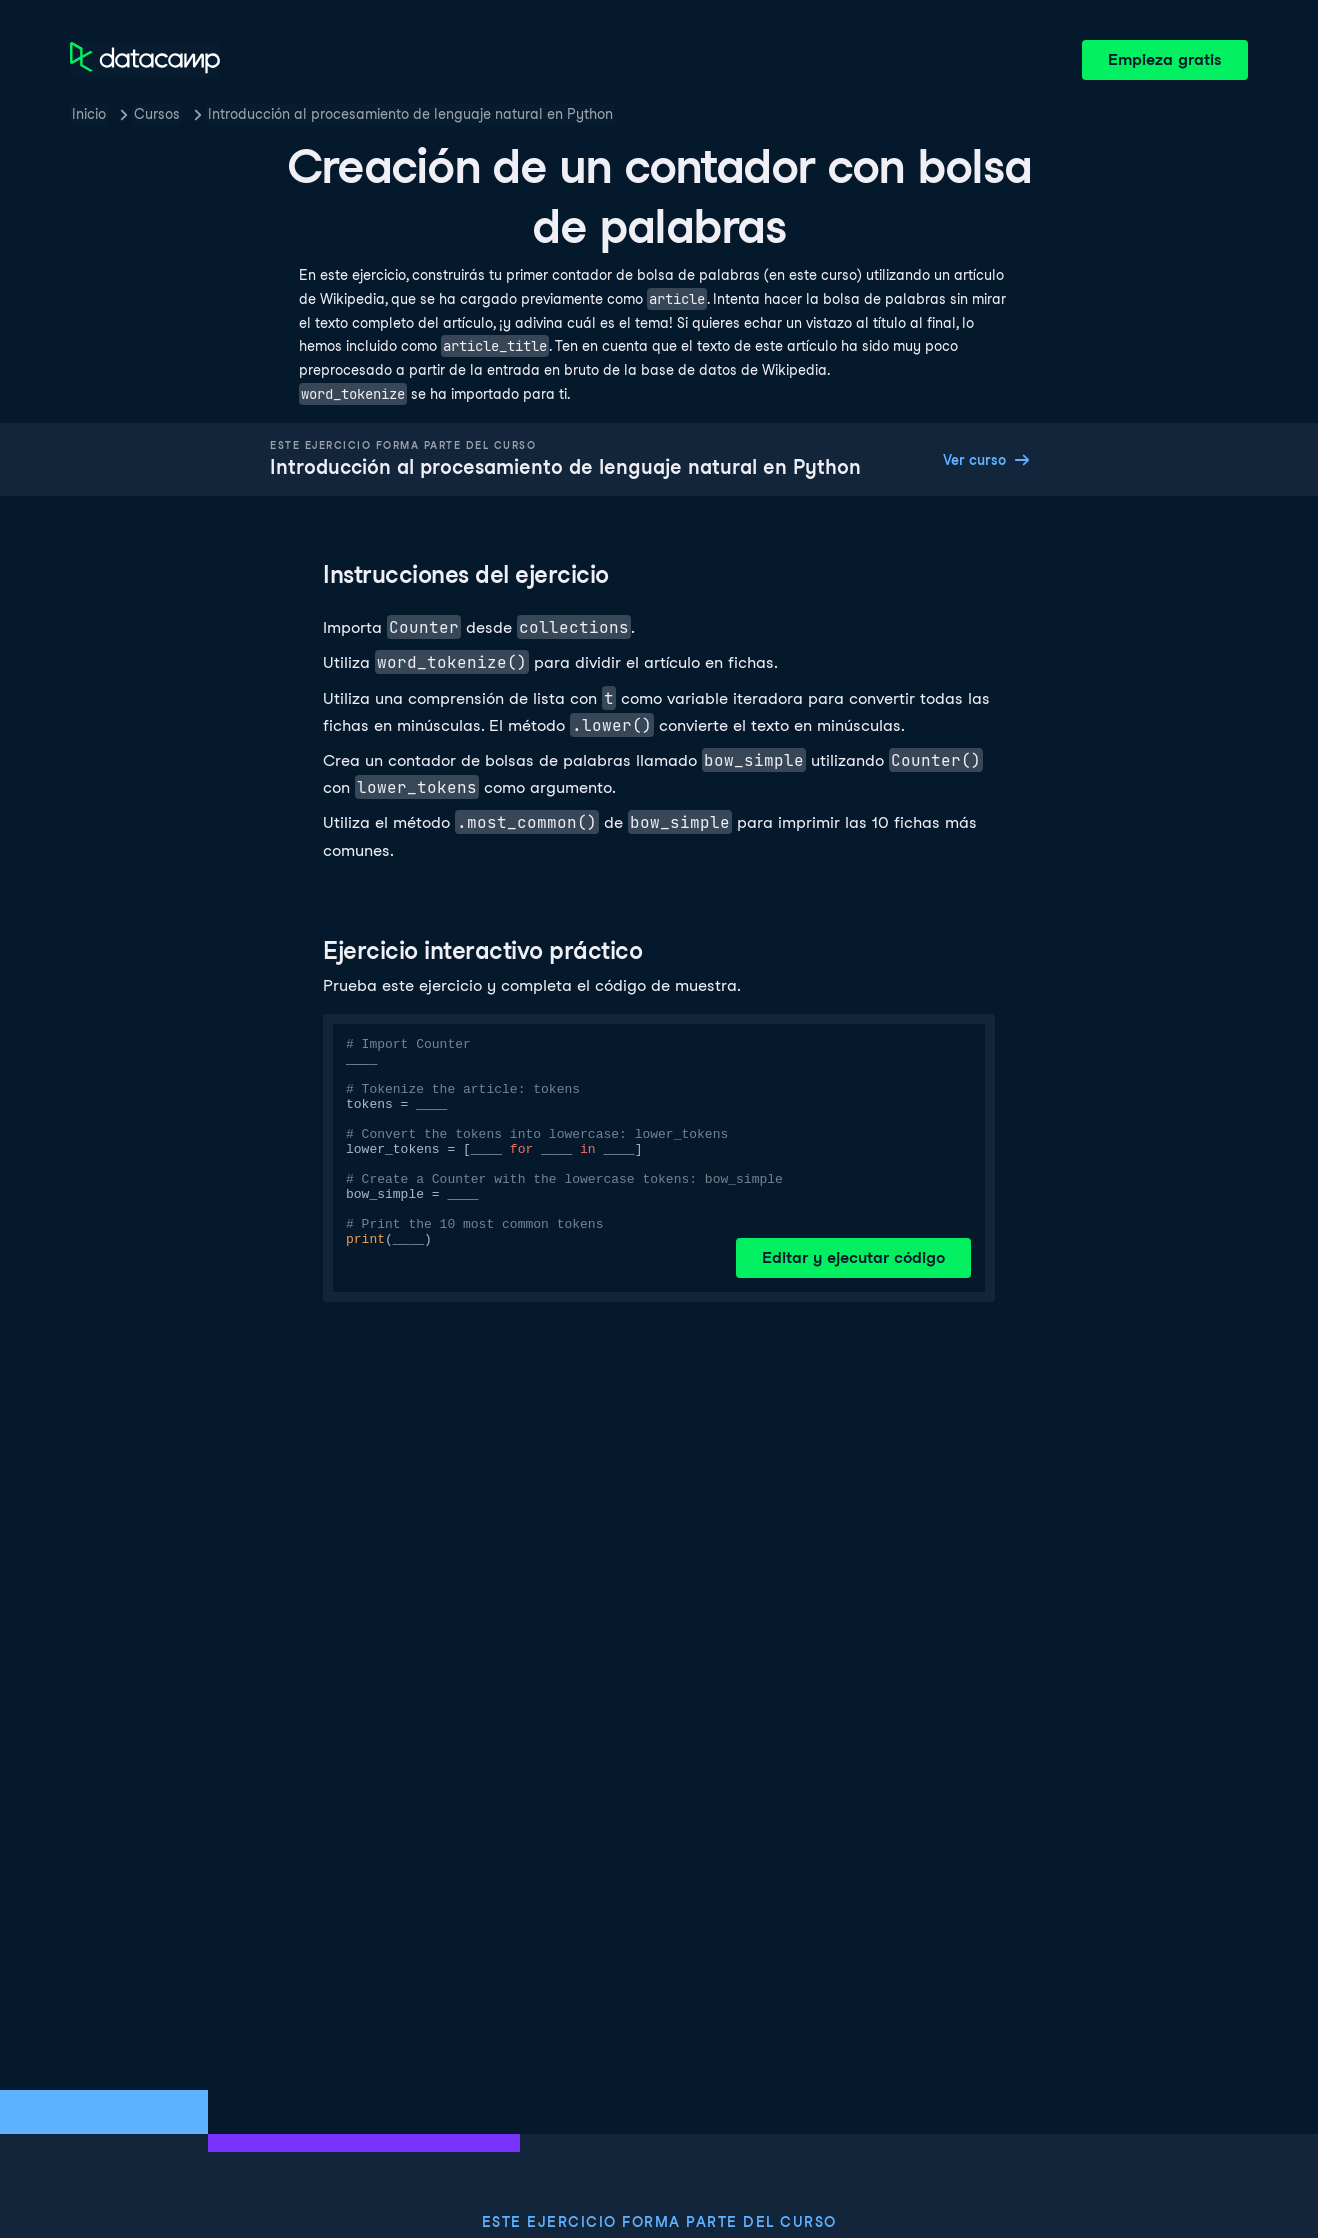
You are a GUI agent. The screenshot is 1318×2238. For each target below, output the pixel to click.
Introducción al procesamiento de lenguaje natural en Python (410, 114)
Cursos (157, 114)
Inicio (89, 114)
